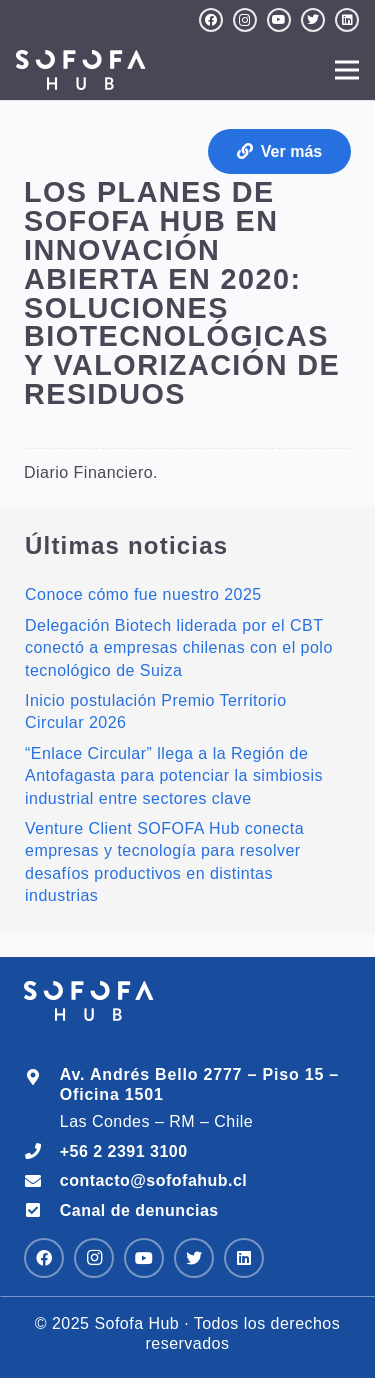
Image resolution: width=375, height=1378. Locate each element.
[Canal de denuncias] (42, 1211)
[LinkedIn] (347, 20)
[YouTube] (279, 20)
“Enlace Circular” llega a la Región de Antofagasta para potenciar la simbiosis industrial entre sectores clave (174, 776)
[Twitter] (313, 20)
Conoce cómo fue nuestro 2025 (143, 594)
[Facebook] (211, 20)
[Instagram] (245, 20)
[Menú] (347, 70)
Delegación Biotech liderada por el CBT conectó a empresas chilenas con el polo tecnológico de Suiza (179, 648)
